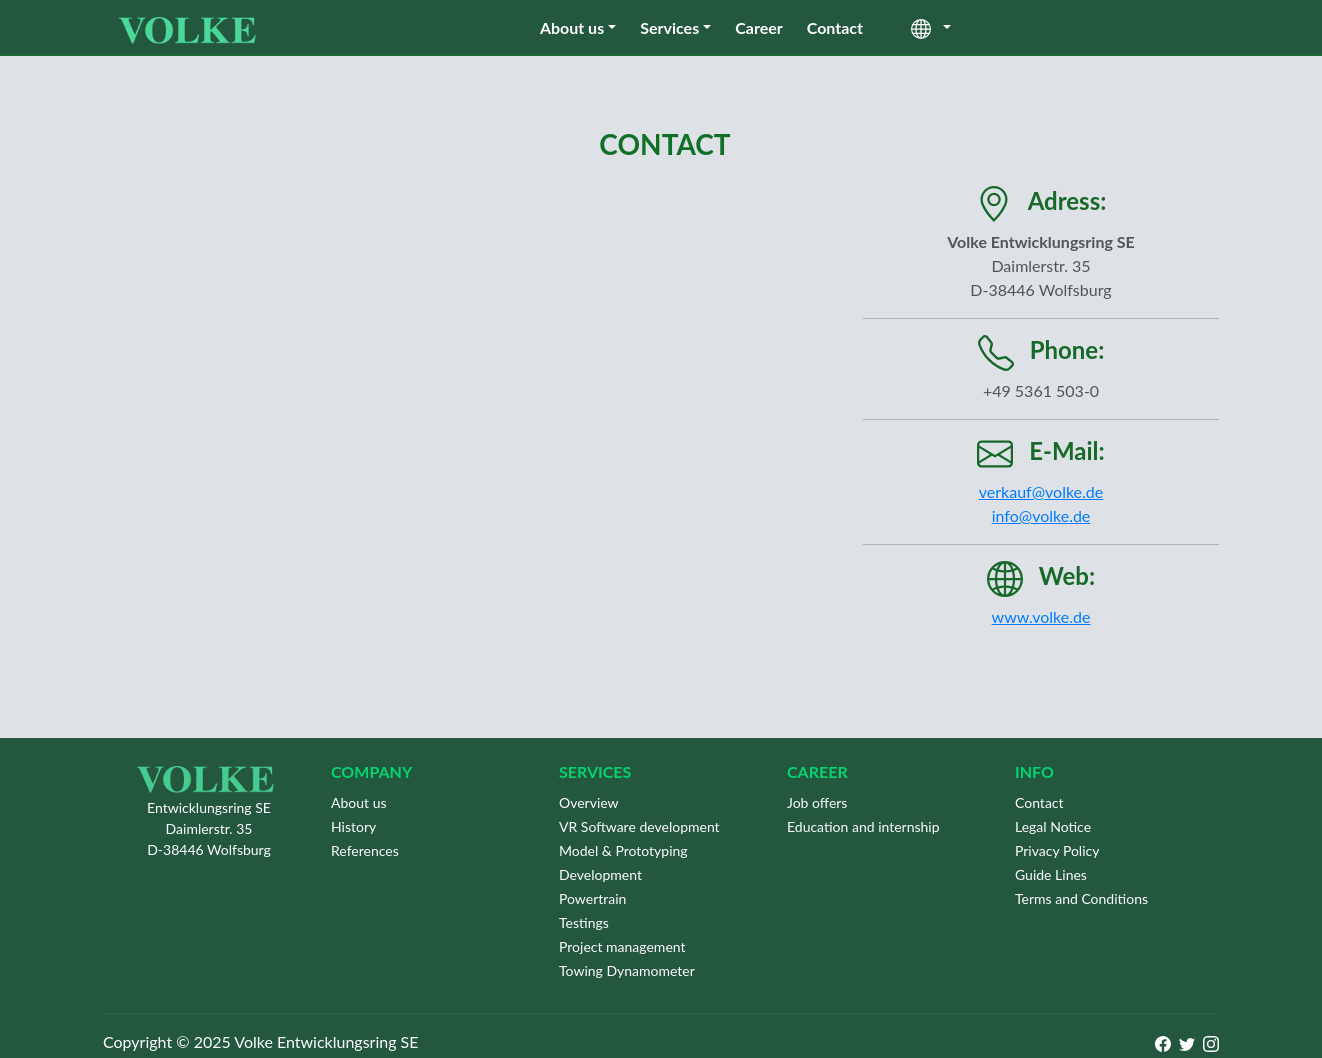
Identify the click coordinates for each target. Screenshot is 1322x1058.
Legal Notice (1053, 826)
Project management (622, 946)
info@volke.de (1041, 515)
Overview (589, 802)
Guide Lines (1051, 874)
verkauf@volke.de (1041, 491)
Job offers (817, 802)
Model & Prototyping (623, 850)
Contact (835, 27)
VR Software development (639, 826)
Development (600, 874)
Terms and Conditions (1081, 898)
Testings (584, 922)
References (365, 850)
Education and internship (863, 826)
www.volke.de (1041, 616)
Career (759, 27)
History (353, 826)
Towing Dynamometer (627, 970)
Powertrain (592, 898)
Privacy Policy (1057, 850)
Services (669, 27)
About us (572, 27)
